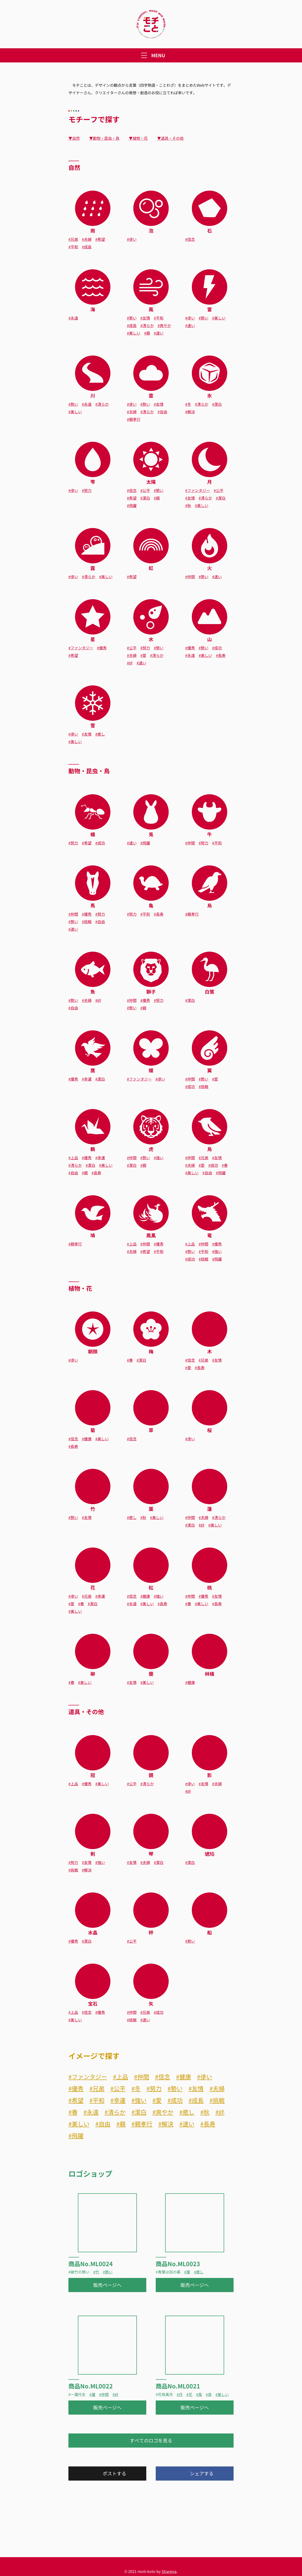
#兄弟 (73, 239)
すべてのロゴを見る (151, 2440)
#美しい (133, 333)
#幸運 (87, 1079)
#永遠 (73, 318)
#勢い (132, 318)
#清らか (147, 325)
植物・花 (140, 138)
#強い (159, 1157)
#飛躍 (132, 505)
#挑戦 (87, 921)
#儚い (132, 239)
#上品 (73, 1157)
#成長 (87, 247)
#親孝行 (133, 419)
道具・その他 (172, 138)
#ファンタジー (197, 490)
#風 (199, 2394)
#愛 (143, 655)
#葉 (187, 2272)
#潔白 (217, 404)
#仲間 (190, 576)
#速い (159, 333)
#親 (147, 333)
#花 (189, 2394)
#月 (180, 2394)
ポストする (107, 2473)
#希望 (100, 239)
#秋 (188, 505)
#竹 (96, 2272)
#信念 (190, 239)
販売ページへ (107, 2284)
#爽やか (164, 325)
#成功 (217, 648)
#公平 (145, 490)
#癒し (100, 734)
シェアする (195, 2473)
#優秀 (102, 648)
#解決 (190, 411)
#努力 (87, 490)
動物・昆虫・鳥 (106, 138)
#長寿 (221, 655)
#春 (225, 1165)
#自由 (162, 411)
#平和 (73, 247)
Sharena (169, 2571)
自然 (76, 138)
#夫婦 (87, 239)
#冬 (188, 404)
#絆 (130, 663)
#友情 (145, 318)
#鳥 (209, 2394)
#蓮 (92, 2394)
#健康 (87, 1439)
